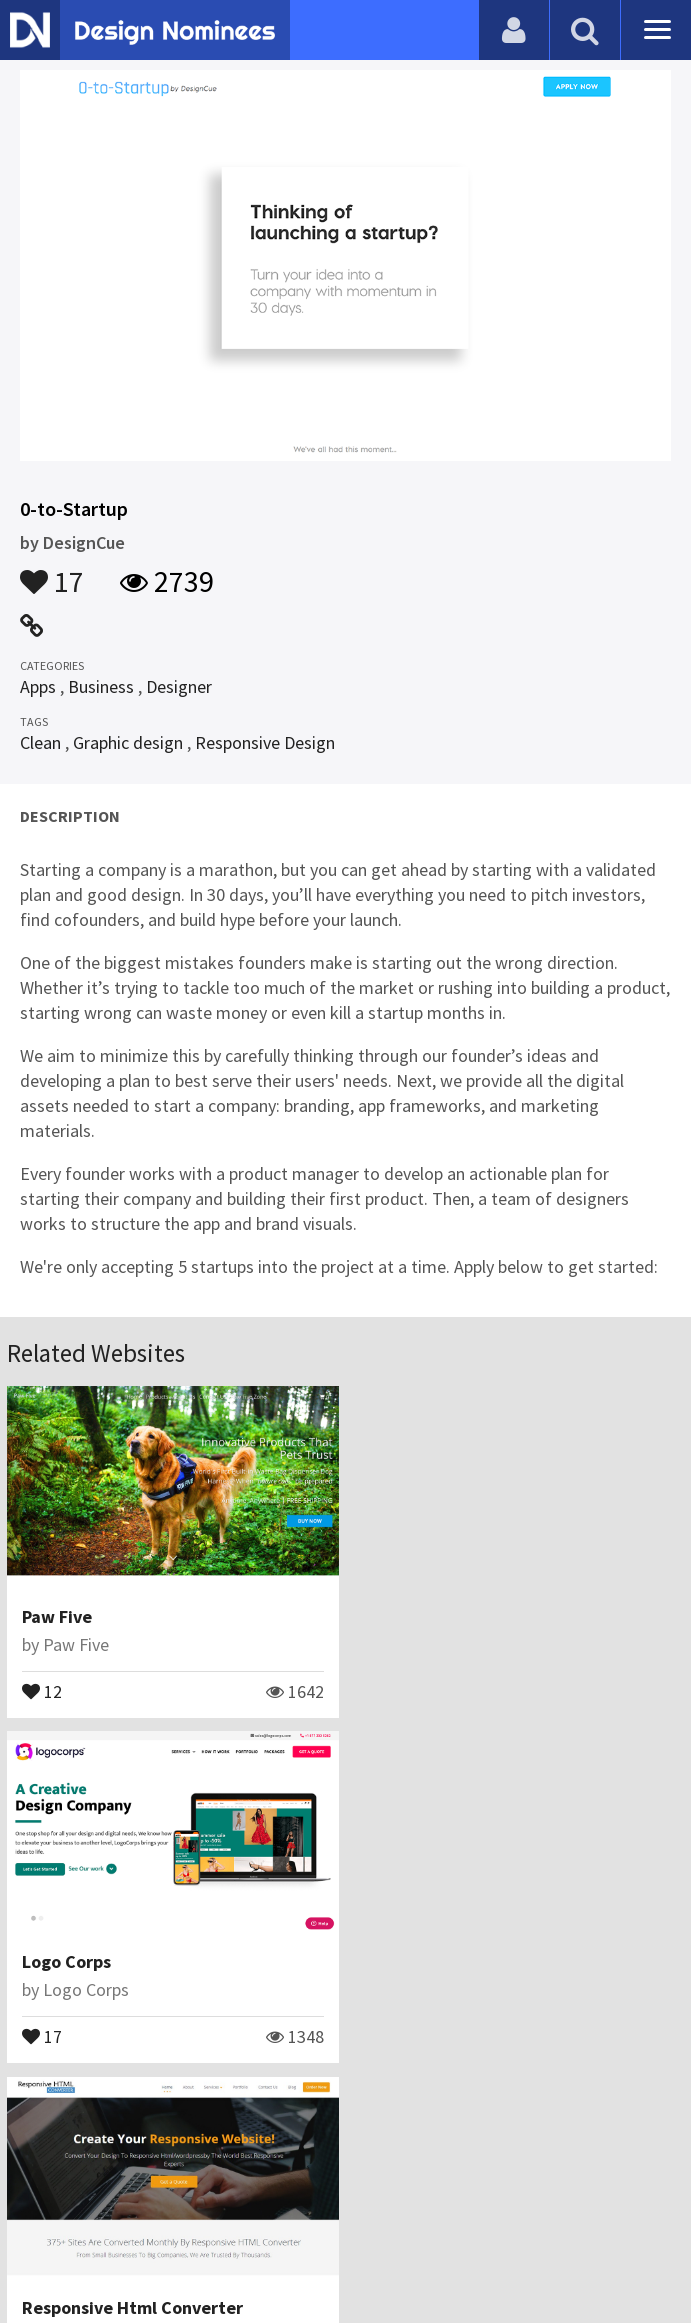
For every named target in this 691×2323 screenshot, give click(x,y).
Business (101, 686)
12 (42, 1690)
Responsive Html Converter (132, 1961)
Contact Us (237, 2207)
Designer (179, 686)
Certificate (334, 2207)
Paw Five (57, 1616)
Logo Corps (411, 1616)
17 (52, 572)
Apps (38, 686)
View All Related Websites (346, 2121)
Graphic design (128, 742)
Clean (40, 742)
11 (42, 2035)
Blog (162, 2207)
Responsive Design (265, 742)
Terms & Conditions (471, 2207)
